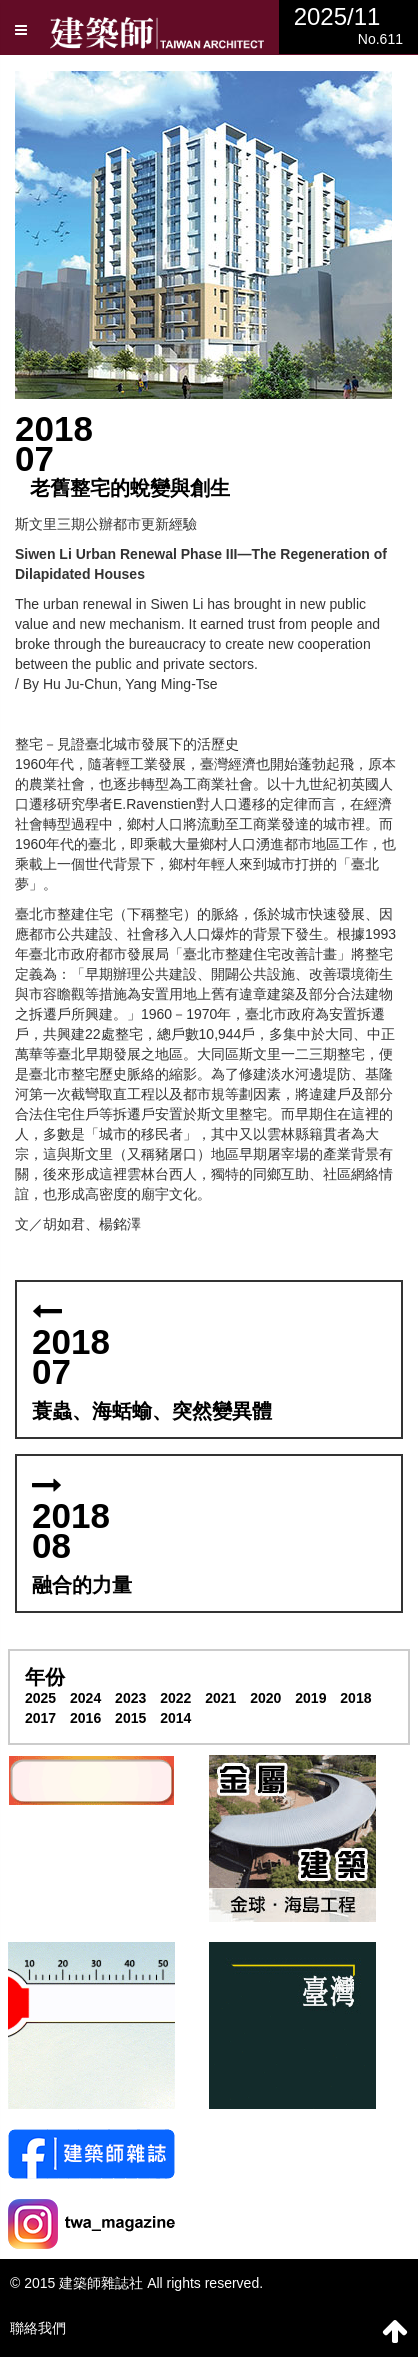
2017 (40, 1718)
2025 (40, 1698)
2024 (85, 1698)
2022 (175, 1698)
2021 (220, 1698)
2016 (85, 1718)
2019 (310, 1698)
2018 (355, 1698)
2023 (130, 1698)
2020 (265, 1698)
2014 (175, 1718)
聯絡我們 (38, 2328)
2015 (130, 1718)
